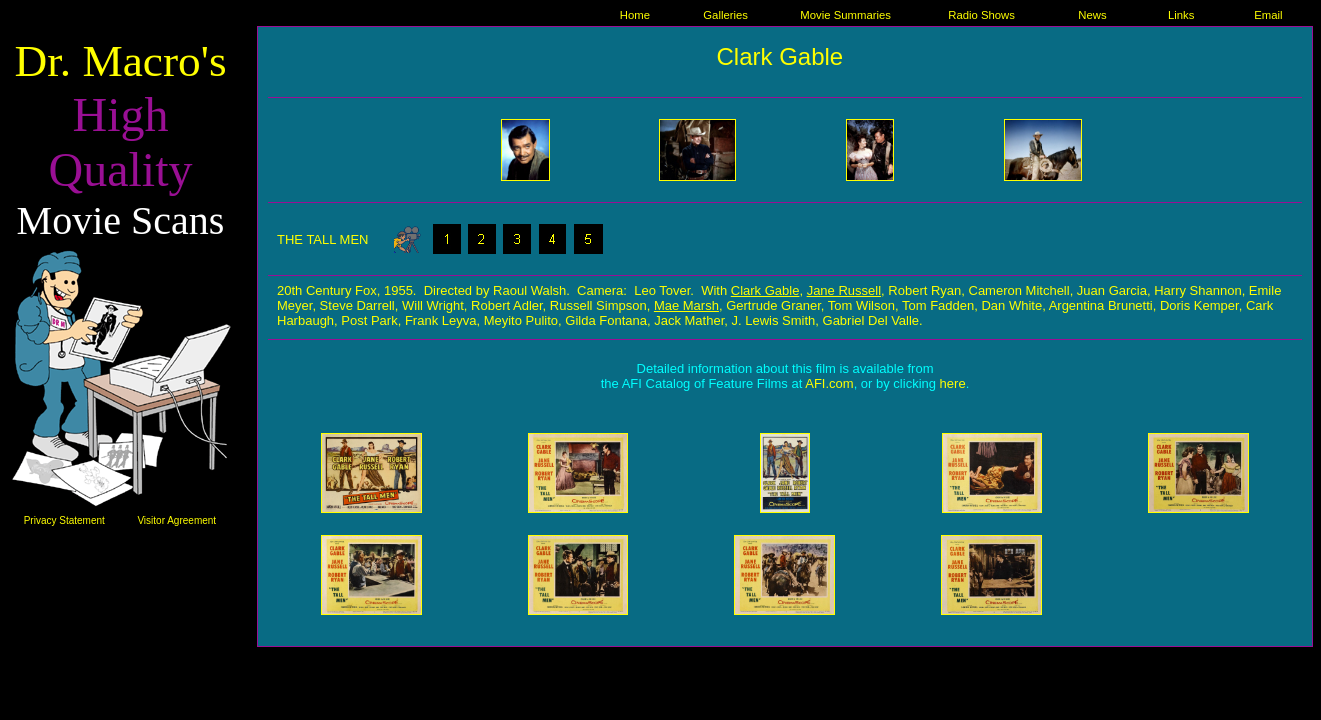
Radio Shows (981, 15)
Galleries (725, 15)
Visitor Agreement (176, 520)
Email (1268, 15)
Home (635, 15)
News (1092, 15)
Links (1181, 15)
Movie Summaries (845, 15)
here (953, 383)
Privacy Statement (64, 520)
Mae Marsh (686, 305)
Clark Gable (779, 56)
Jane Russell (844, 290)
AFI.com (829, 383)
